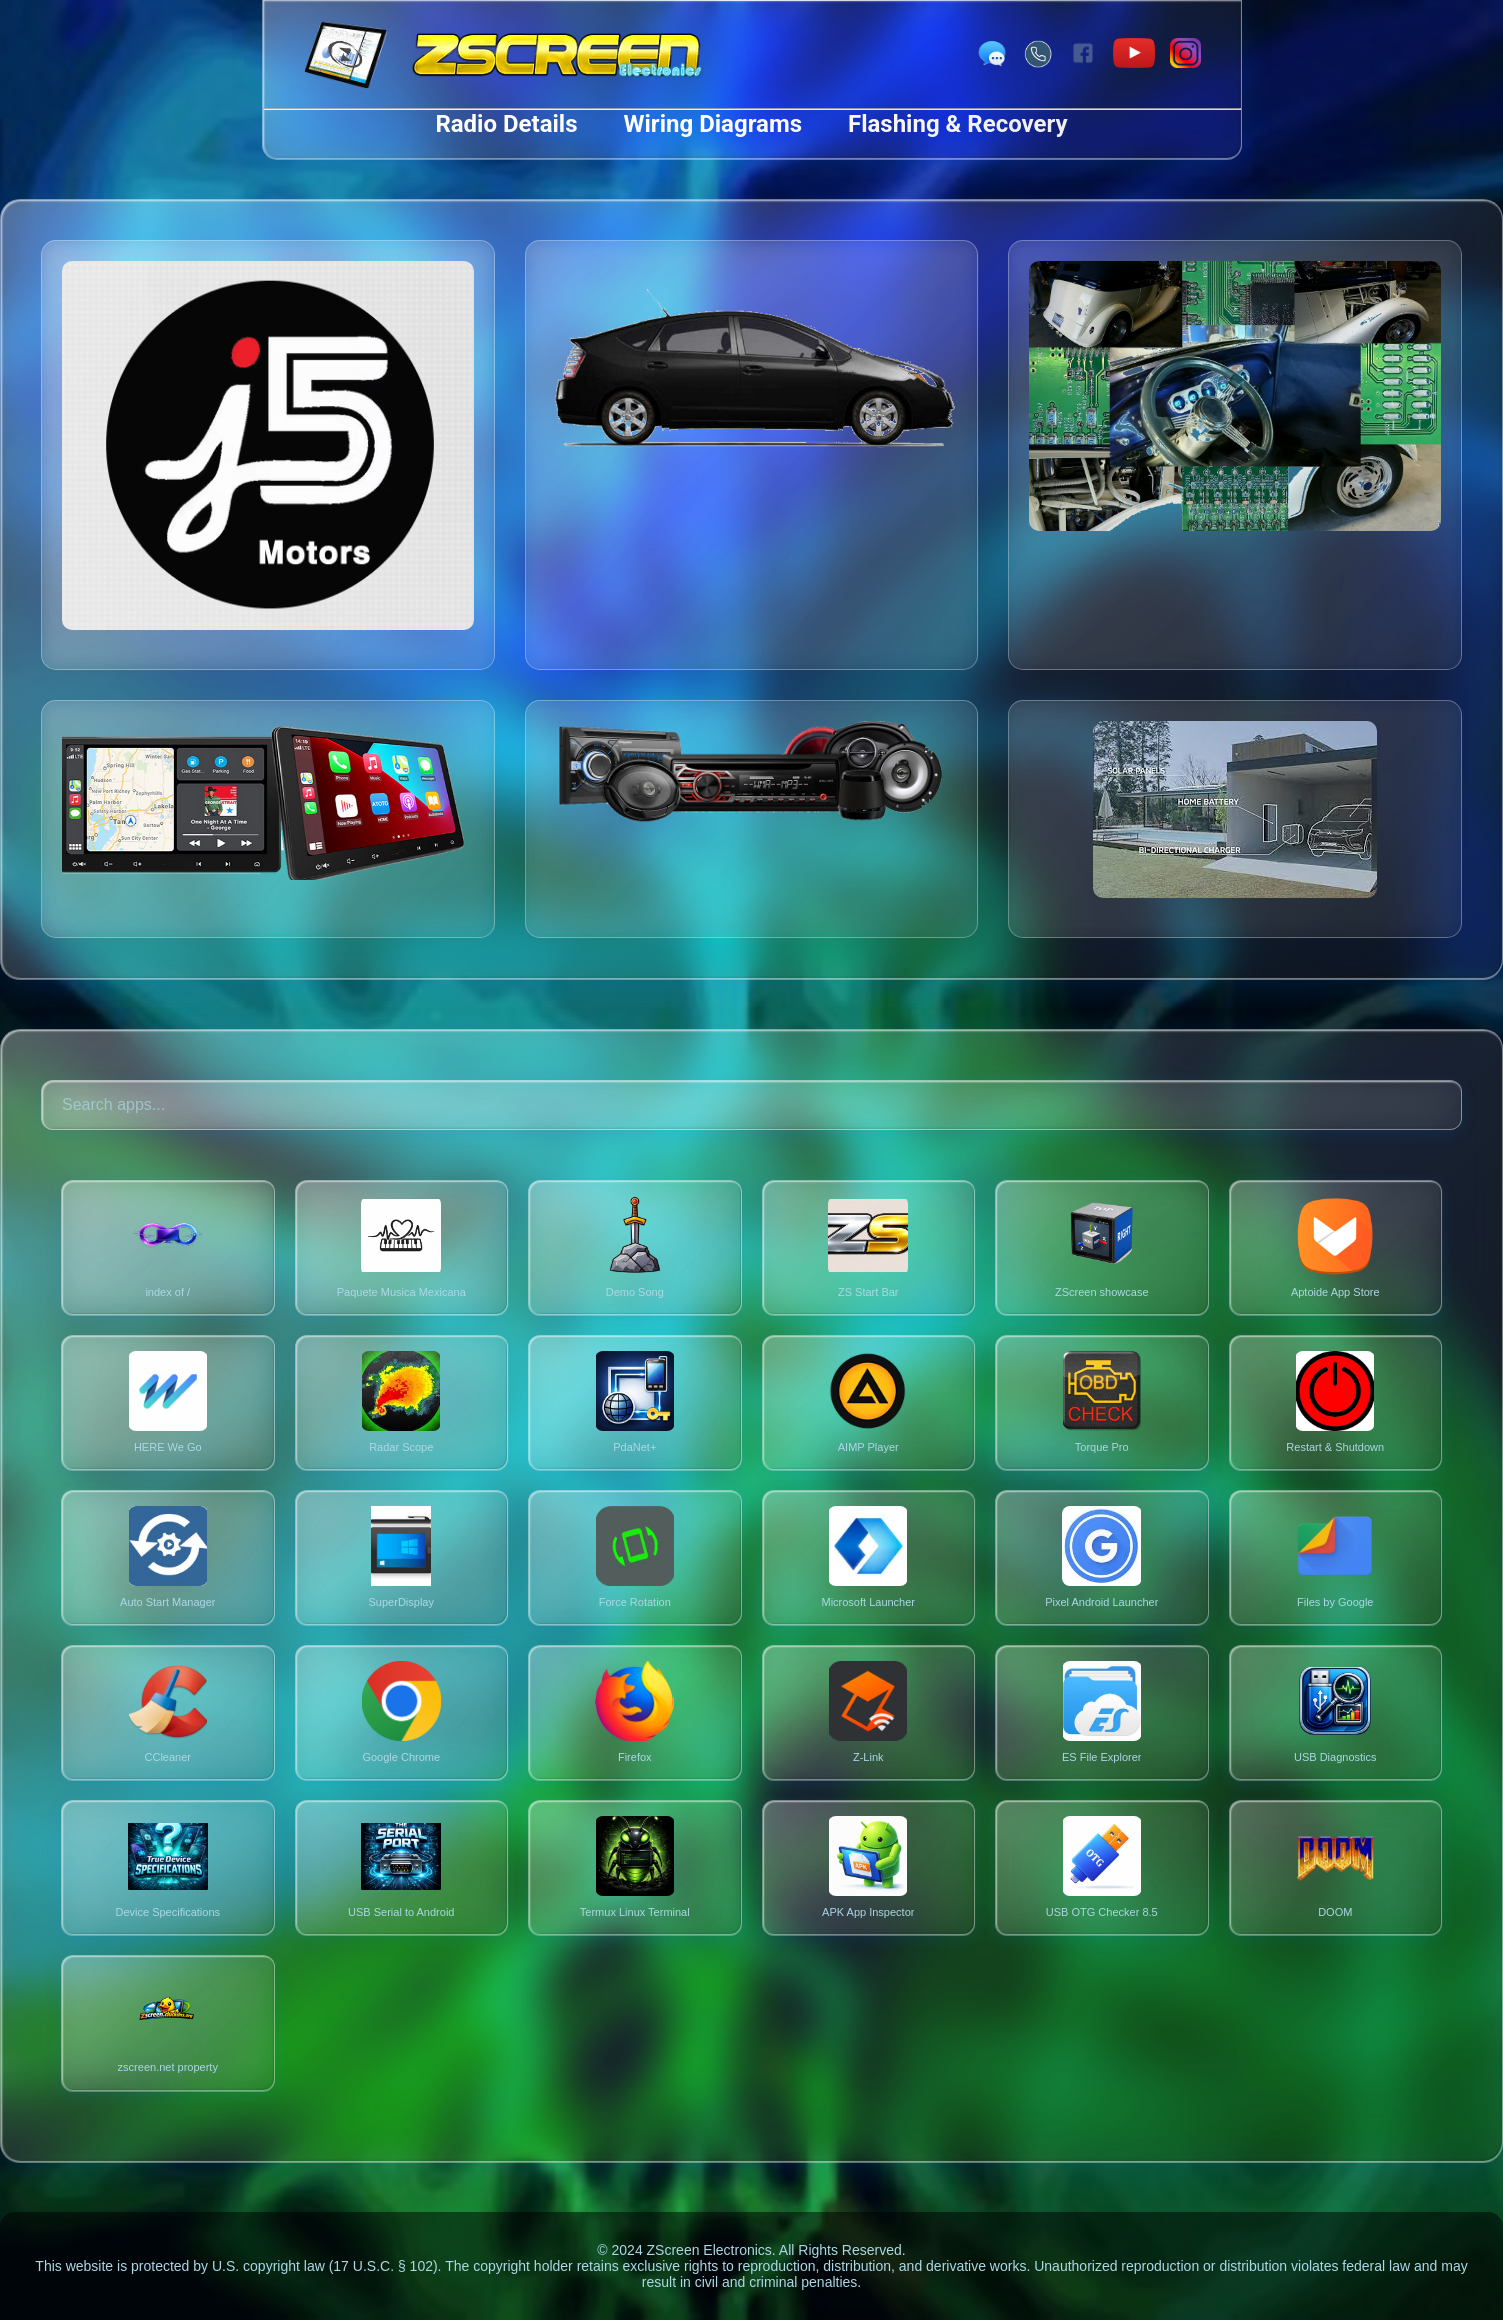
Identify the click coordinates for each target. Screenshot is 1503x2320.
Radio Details (506, 124)
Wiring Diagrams (713, 124)
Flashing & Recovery (958, 124)
